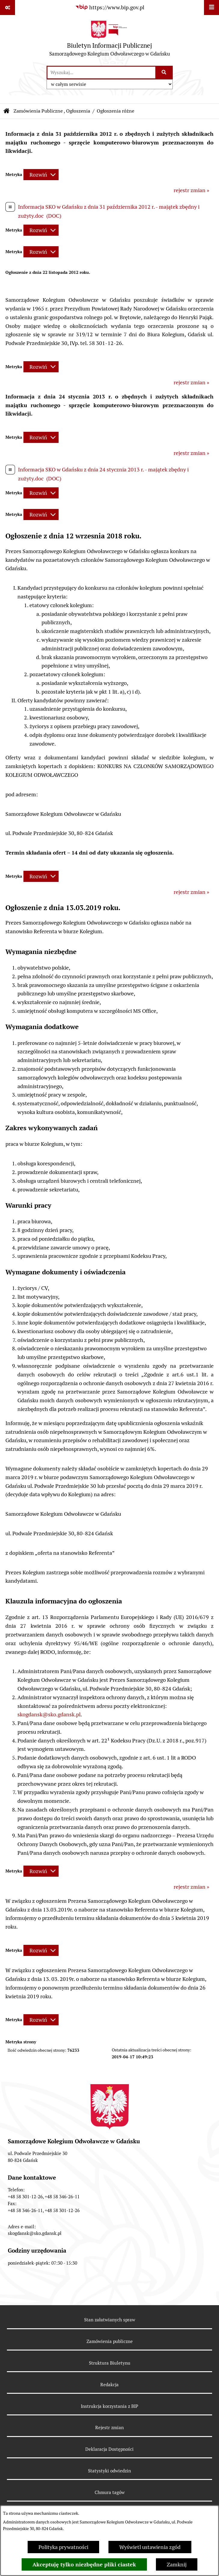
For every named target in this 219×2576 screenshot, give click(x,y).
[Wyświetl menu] (211, 7)
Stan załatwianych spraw (109, 2320)
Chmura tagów (110, 2492)
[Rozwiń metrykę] (41, 174)
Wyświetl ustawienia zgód (150, 2547)
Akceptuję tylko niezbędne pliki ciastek (84, 2564)
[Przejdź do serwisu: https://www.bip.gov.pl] (109, 7)
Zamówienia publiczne (110, 2341)
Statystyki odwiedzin (109, 2471)
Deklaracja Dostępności (109, 2449)
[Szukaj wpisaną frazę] (164, 72)
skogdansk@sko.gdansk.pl (49, 1714)
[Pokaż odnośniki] (7, 7)
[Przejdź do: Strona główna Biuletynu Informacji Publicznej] (6, 111)
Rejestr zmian (109, 2427)
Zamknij (177, 2564)
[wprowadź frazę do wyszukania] (101, 72)
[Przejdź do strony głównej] (109, 40)
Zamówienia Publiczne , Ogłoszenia (52, 111)
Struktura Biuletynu (109, 2363)
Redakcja (109, 2384)
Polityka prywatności (63, 2547)
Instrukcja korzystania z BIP (109, 2406)
